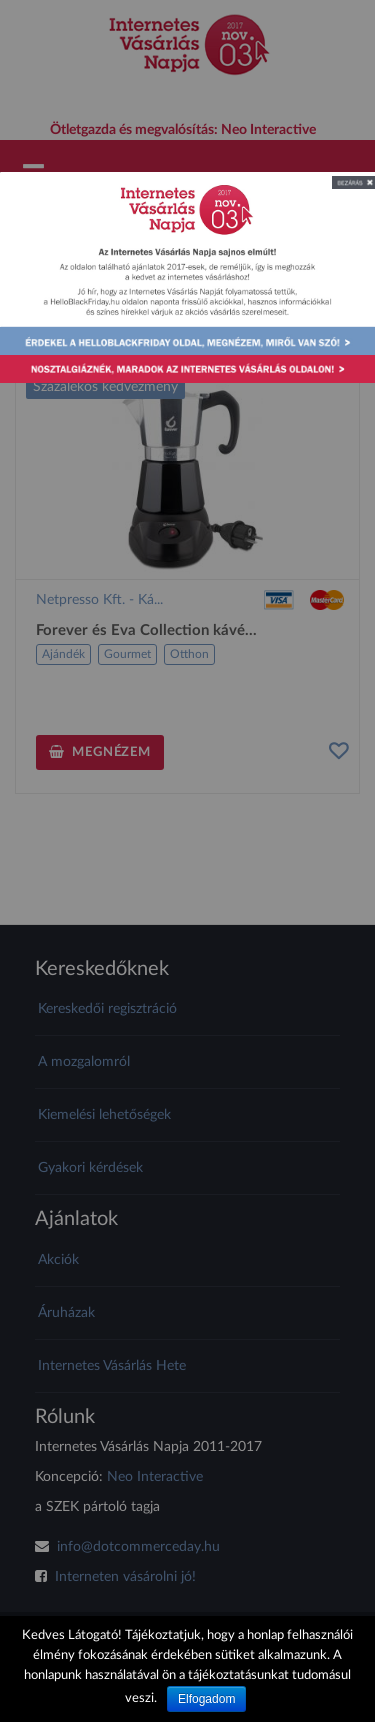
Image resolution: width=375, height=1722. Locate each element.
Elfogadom (206, 1699)
